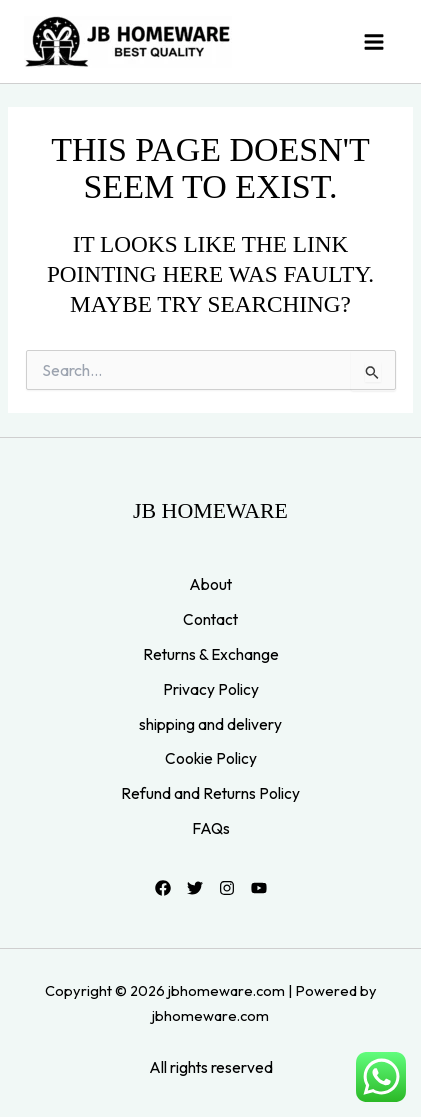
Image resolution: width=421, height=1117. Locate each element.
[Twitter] (195, 888)
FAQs (211, 828)
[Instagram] (227, 888)
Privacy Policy (211, 689)
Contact (210, 619)
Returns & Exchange (211, 654)
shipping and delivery (210, 724)
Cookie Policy (211, 758)
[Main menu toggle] (374, 42)
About (210, 584)
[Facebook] (163, 888)
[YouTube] (259, 888)
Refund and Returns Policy (210, 793)
